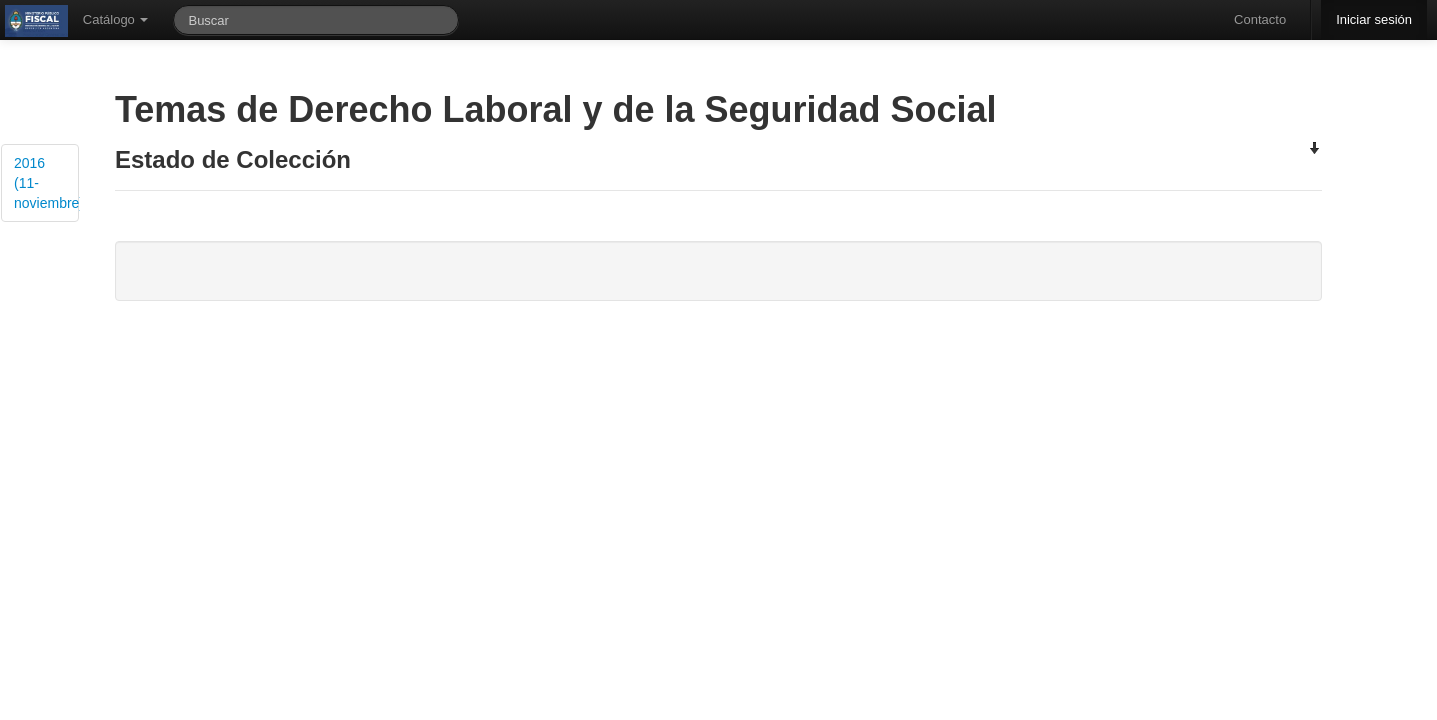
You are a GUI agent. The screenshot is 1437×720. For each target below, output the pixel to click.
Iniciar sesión (1374, 19)
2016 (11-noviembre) (46, 183)
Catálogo (116, 19)
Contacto (1260, 19)
